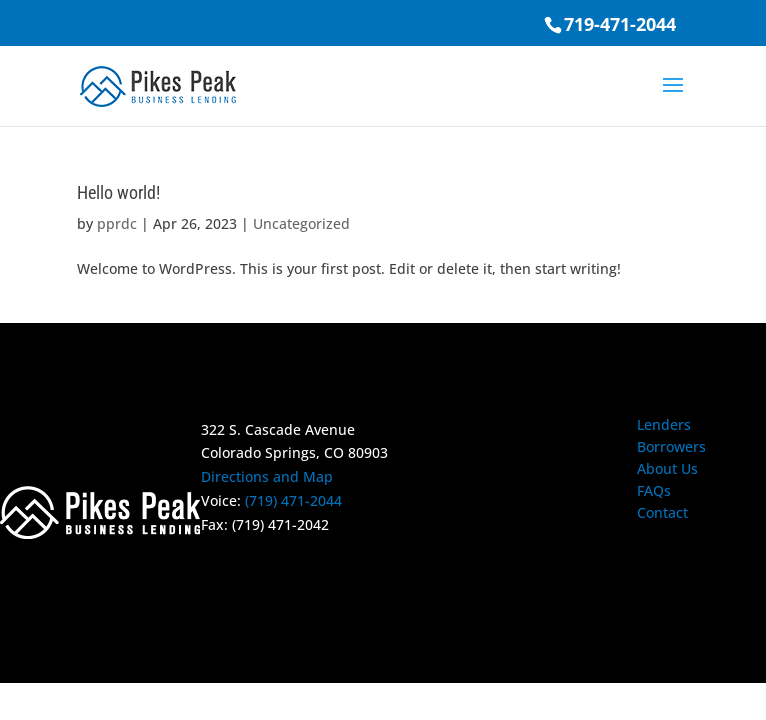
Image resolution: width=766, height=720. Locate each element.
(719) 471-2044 (293, 500)
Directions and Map (267, 476)
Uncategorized (301, 223)
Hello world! (118, 192)
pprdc (117, 223)
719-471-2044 (620, 24)
